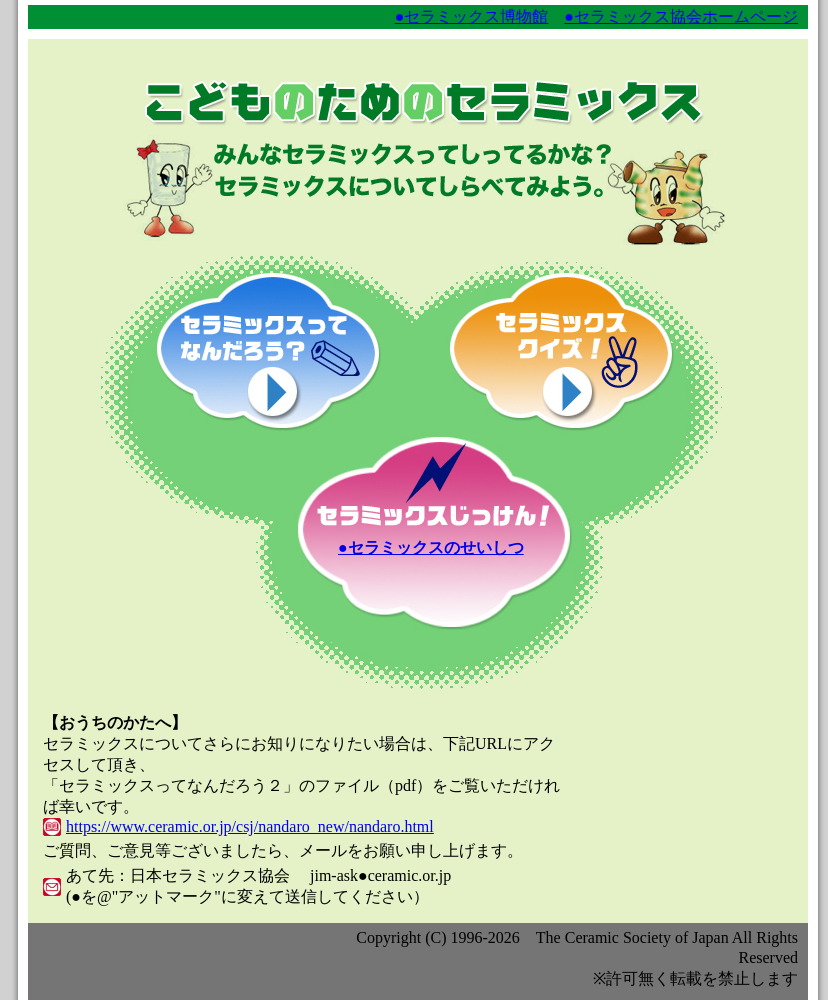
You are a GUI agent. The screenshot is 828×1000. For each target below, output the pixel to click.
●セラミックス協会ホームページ (681, 16)
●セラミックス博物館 (472, 16)
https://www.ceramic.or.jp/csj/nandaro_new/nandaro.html (250, 826)
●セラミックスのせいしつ (431, 547)
